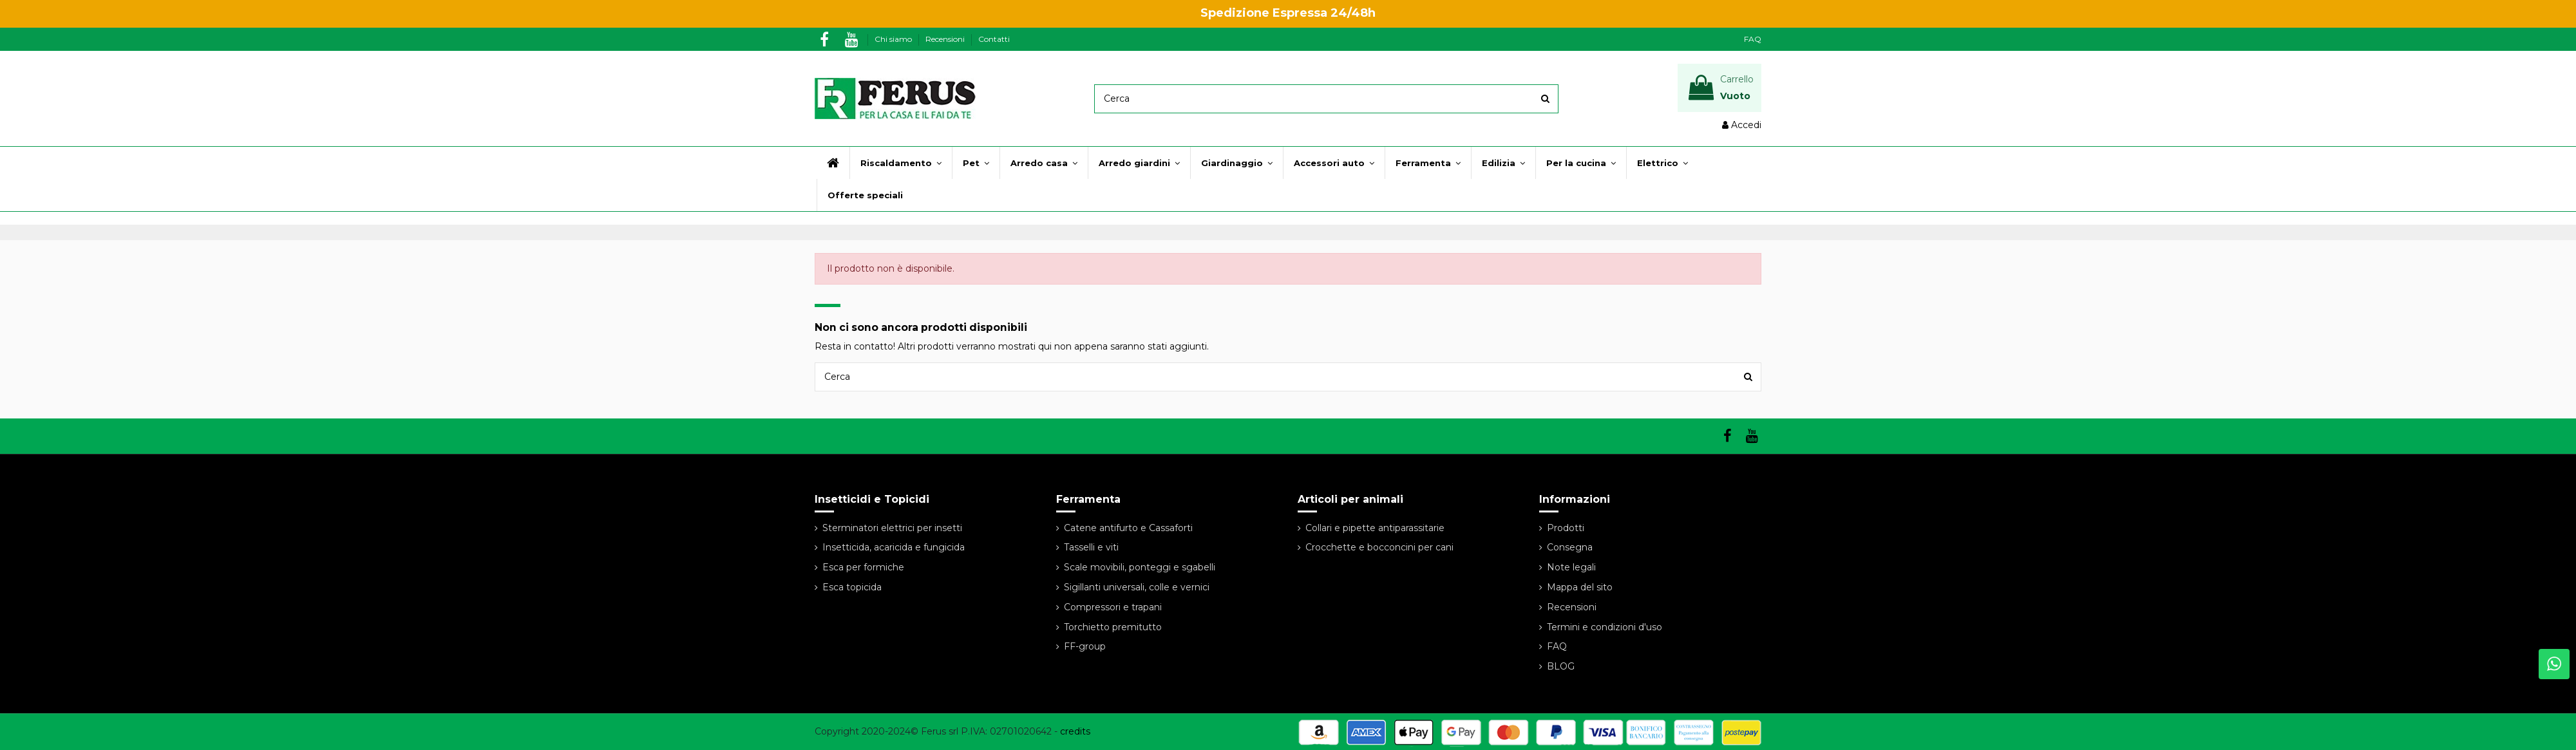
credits (1075, 731)
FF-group (1085, 646)
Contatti (994, 39)
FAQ (1752, 39)
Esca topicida (852, 587)
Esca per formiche (863, 567)
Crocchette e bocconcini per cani (1379, 547)
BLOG (1561, 666)
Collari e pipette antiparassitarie (1374, 528)
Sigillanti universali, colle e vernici (1136, 587)
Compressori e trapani (1113, 607)
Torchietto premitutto (1113, 627)
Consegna (1570, 547)
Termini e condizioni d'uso (1604, 627)
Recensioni (946, 39)
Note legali (1571, 567)
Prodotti (1565, 528)
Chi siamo (894, 39)
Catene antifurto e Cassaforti (1128, 528)
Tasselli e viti (1091, 547)
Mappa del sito (1580, 587)
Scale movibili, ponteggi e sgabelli (1139, 567)
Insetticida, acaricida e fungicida (893, 547)
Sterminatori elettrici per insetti (892, 528)
